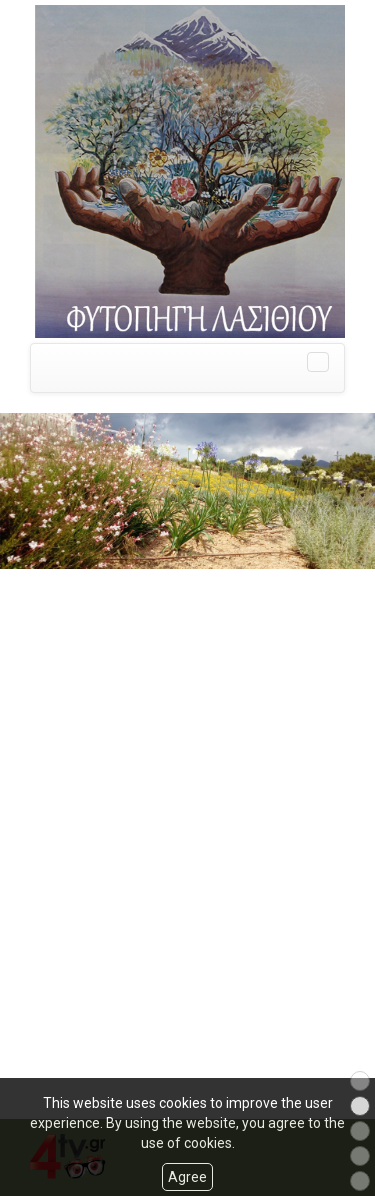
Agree (187, 1177)
